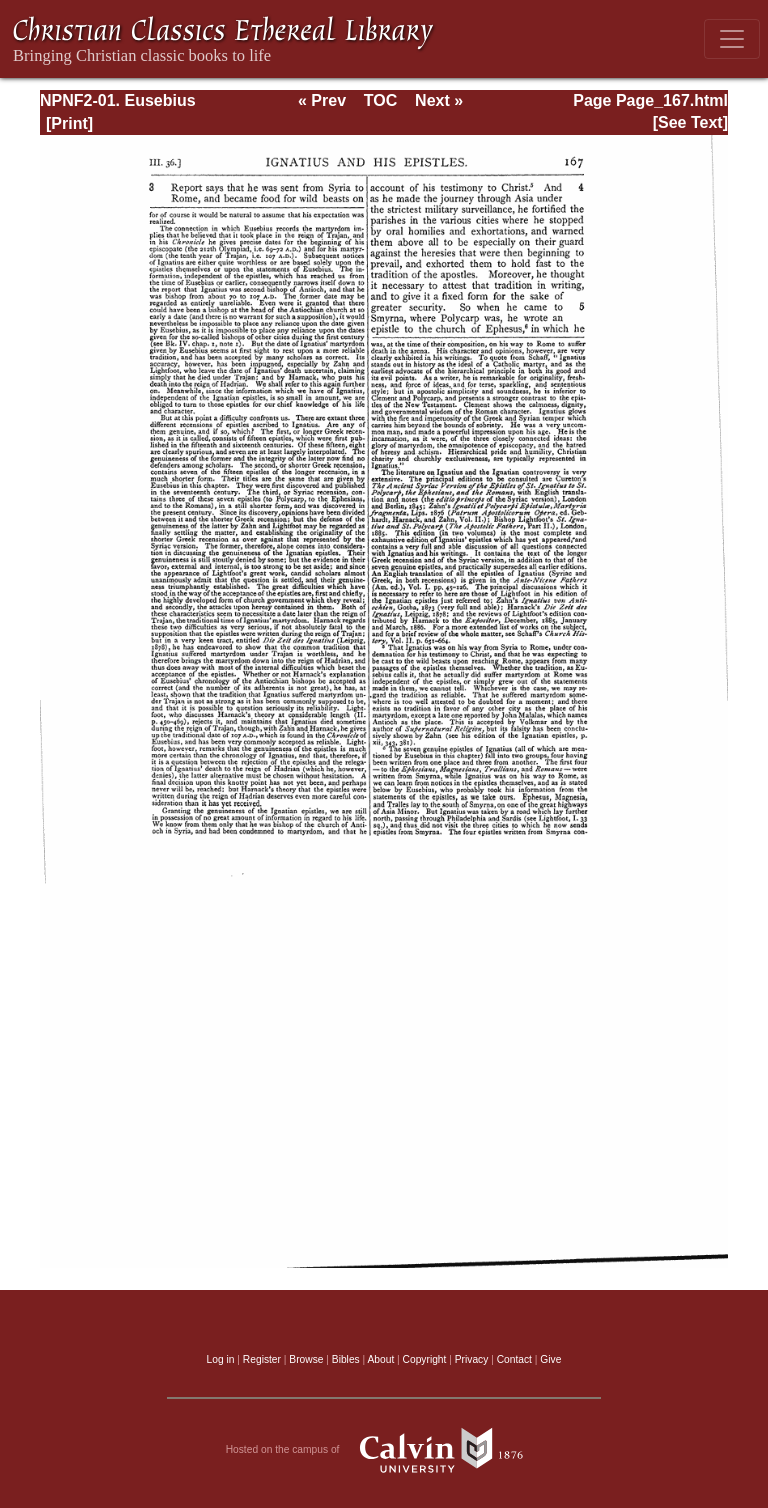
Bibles (346, 1359)
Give (550, 1359)
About (380, 1359)
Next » (439, 100)
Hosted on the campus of (384, 1450)
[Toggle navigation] (732, 39)
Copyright (425, 1359)
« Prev (322, 100)
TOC (380, 100)
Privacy (472, 1359)
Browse (306, 1359)
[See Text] (690, 122)
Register (262, 1359)
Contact (514, 1359)
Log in (221, 1359)
